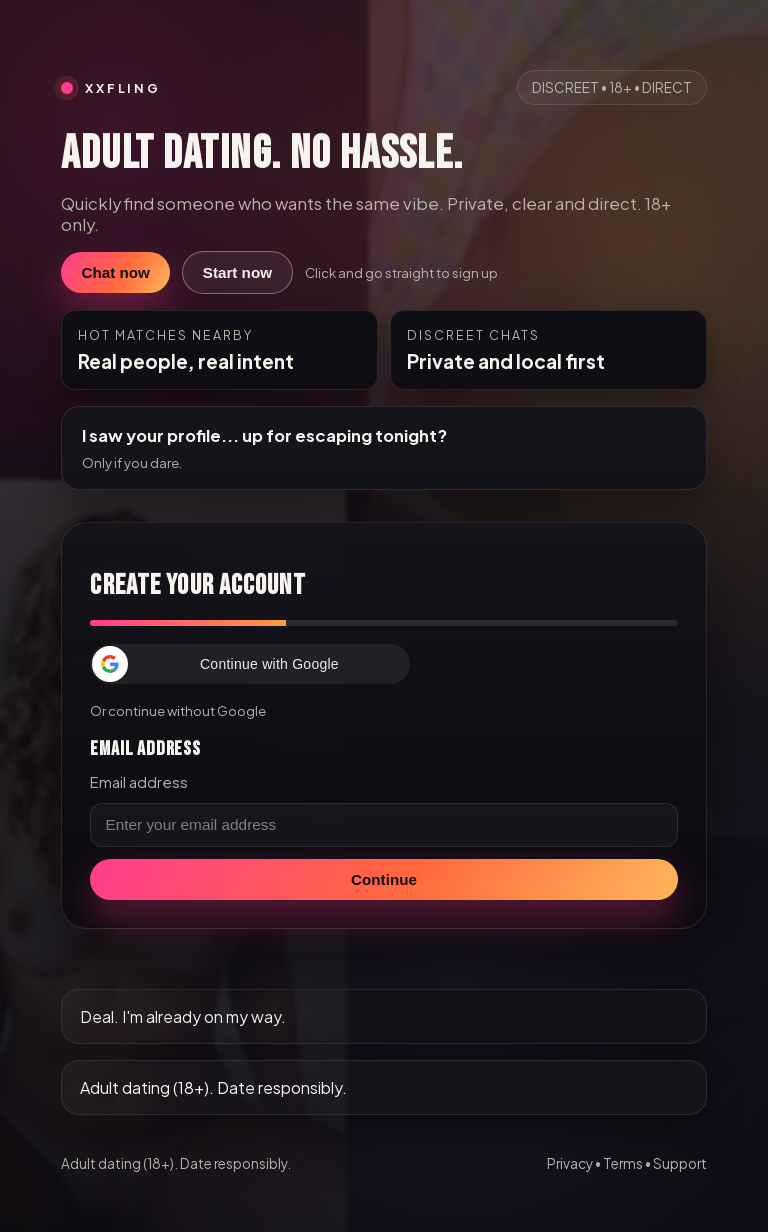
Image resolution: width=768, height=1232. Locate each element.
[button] (250, 664)
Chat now (115, 272)
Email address (139, 782)
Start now (237, 272)
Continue (384, 879)
